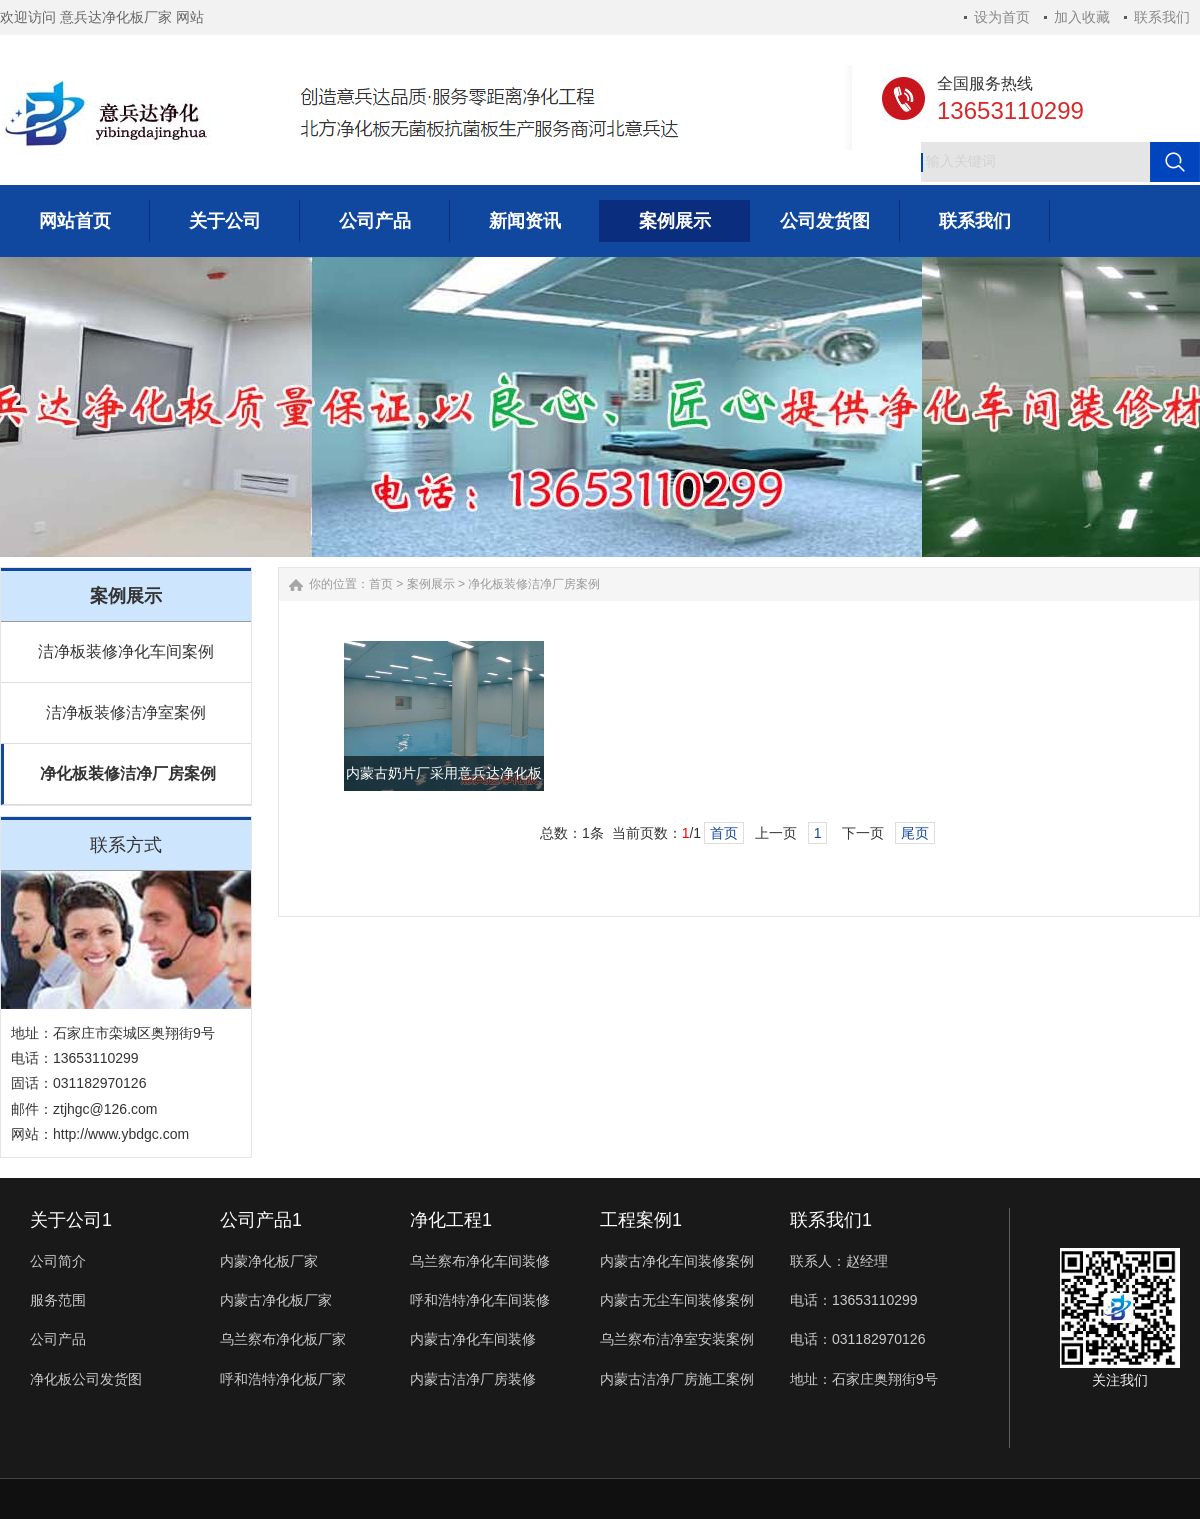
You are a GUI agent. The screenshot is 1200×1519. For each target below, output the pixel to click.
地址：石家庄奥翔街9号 (864, 1379)
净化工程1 (451, 1220)
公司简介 (58, 1261)
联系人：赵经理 (839, 1261)
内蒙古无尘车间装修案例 (677, 1300)
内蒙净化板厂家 (269, 1261)
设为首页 (1002, 17)
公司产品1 (261, 1220)
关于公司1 (71, 1220)
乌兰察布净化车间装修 (480, 1261)
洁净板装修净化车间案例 (126, 651)
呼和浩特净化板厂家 (283, 1379)
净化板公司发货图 (86, 1379)
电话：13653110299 (854, 1300)
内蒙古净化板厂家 (276, 1300)
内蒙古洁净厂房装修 (473, 1379)
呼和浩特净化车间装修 (480, 1300)
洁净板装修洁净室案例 (126, 712)
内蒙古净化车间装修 (473, 1339)
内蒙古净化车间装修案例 (677, 1261)
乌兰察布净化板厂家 (283, 1339)
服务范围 (58, 1300)
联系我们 (1162, 17)
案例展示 (431, 584)
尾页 (915, 833)
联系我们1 (831, 1220)
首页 (381, 584)
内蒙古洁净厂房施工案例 (677, 1379)
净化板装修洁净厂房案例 (128, 773)
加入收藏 (1082, 17)
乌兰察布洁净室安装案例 (677, 1339)
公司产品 (58, 1339)
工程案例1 (641, 1220)
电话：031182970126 (857, 1339)
